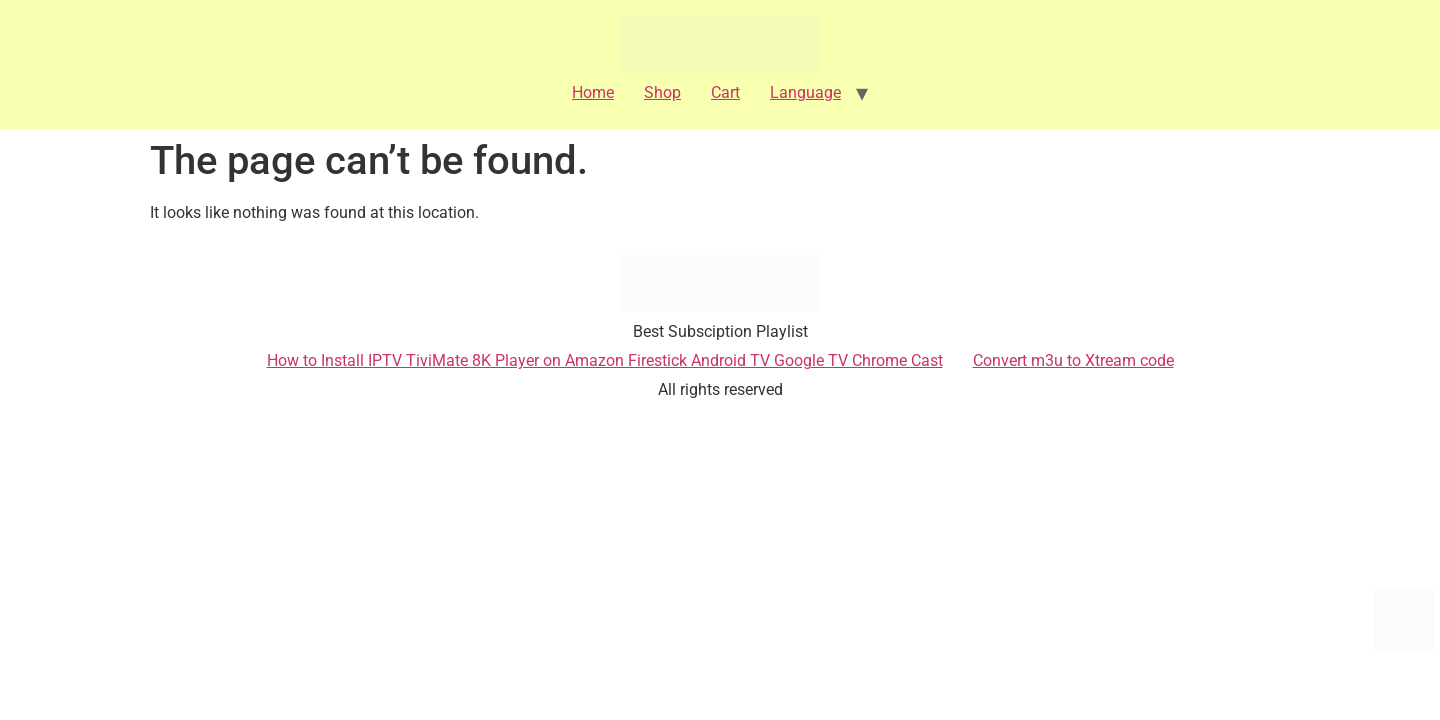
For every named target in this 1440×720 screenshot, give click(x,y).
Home (593, 92)
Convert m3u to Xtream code (1073, 360)
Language (805, 92)
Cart (725, 92)
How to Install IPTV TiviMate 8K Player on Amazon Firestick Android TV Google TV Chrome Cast (605, 360)
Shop (662, 92)
